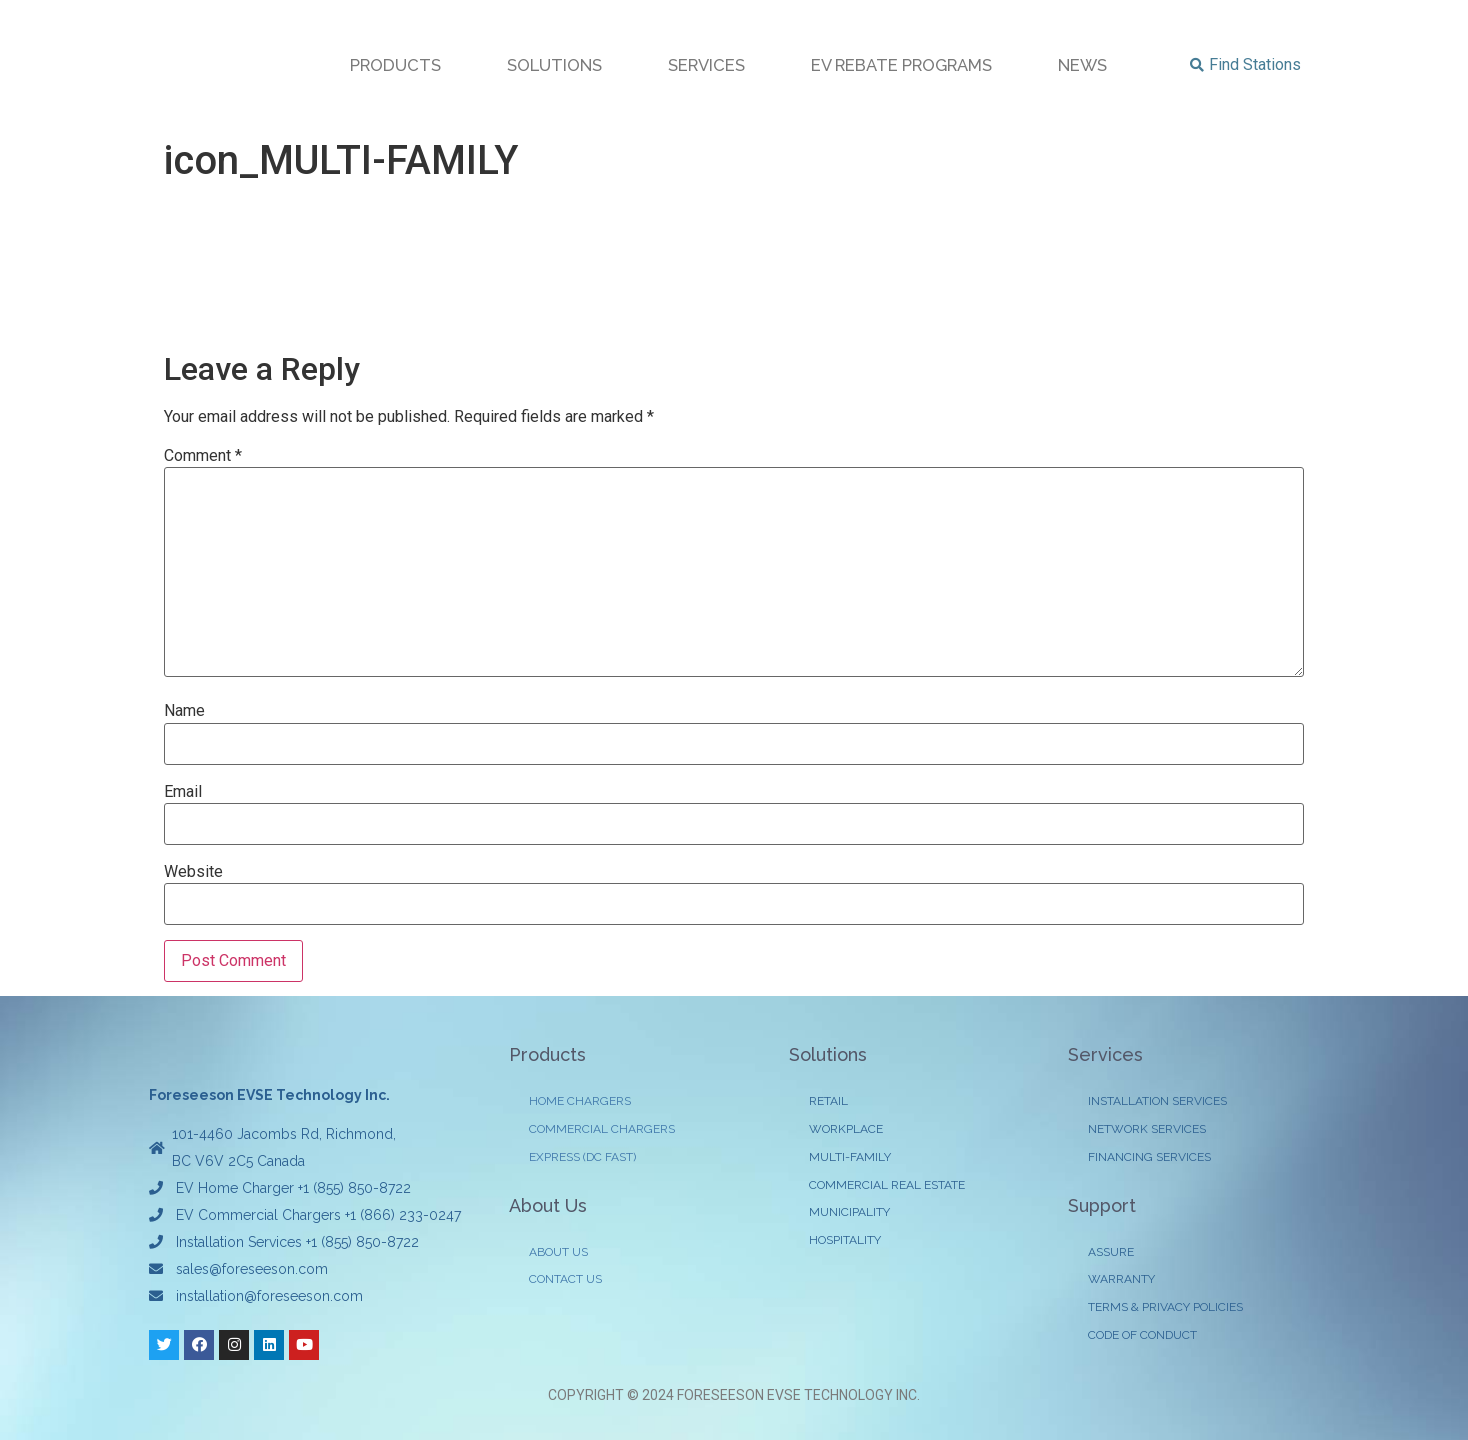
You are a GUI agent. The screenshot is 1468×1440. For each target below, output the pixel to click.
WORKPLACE (846, 1130)
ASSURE (1111, 1253)
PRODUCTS (395, 65)
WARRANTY (1121, 1281)
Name (184, 711)
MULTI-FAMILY (850, 1158)
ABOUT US (558, 1253)
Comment (203, 456)
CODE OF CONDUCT (1142, 1337)
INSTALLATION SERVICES (1157, 1102)
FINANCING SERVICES (1149, 1158)
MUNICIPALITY (849, 1214)
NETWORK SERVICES (1147, 1130)
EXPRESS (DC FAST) (582, 1158)
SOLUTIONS (554, 65)
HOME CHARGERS (580, 1102)
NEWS (1082, 65)
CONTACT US (565, 1281)
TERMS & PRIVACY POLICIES (1165, 1309)
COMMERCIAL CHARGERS (602, 1130)
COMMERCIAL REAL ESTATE (887, 1186)
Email (183, 792)
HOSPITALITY (845, 1242)
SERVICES (706, 65)
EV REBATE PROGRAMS (901, 65)
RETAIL (828, 1102)
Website (193, 872)
